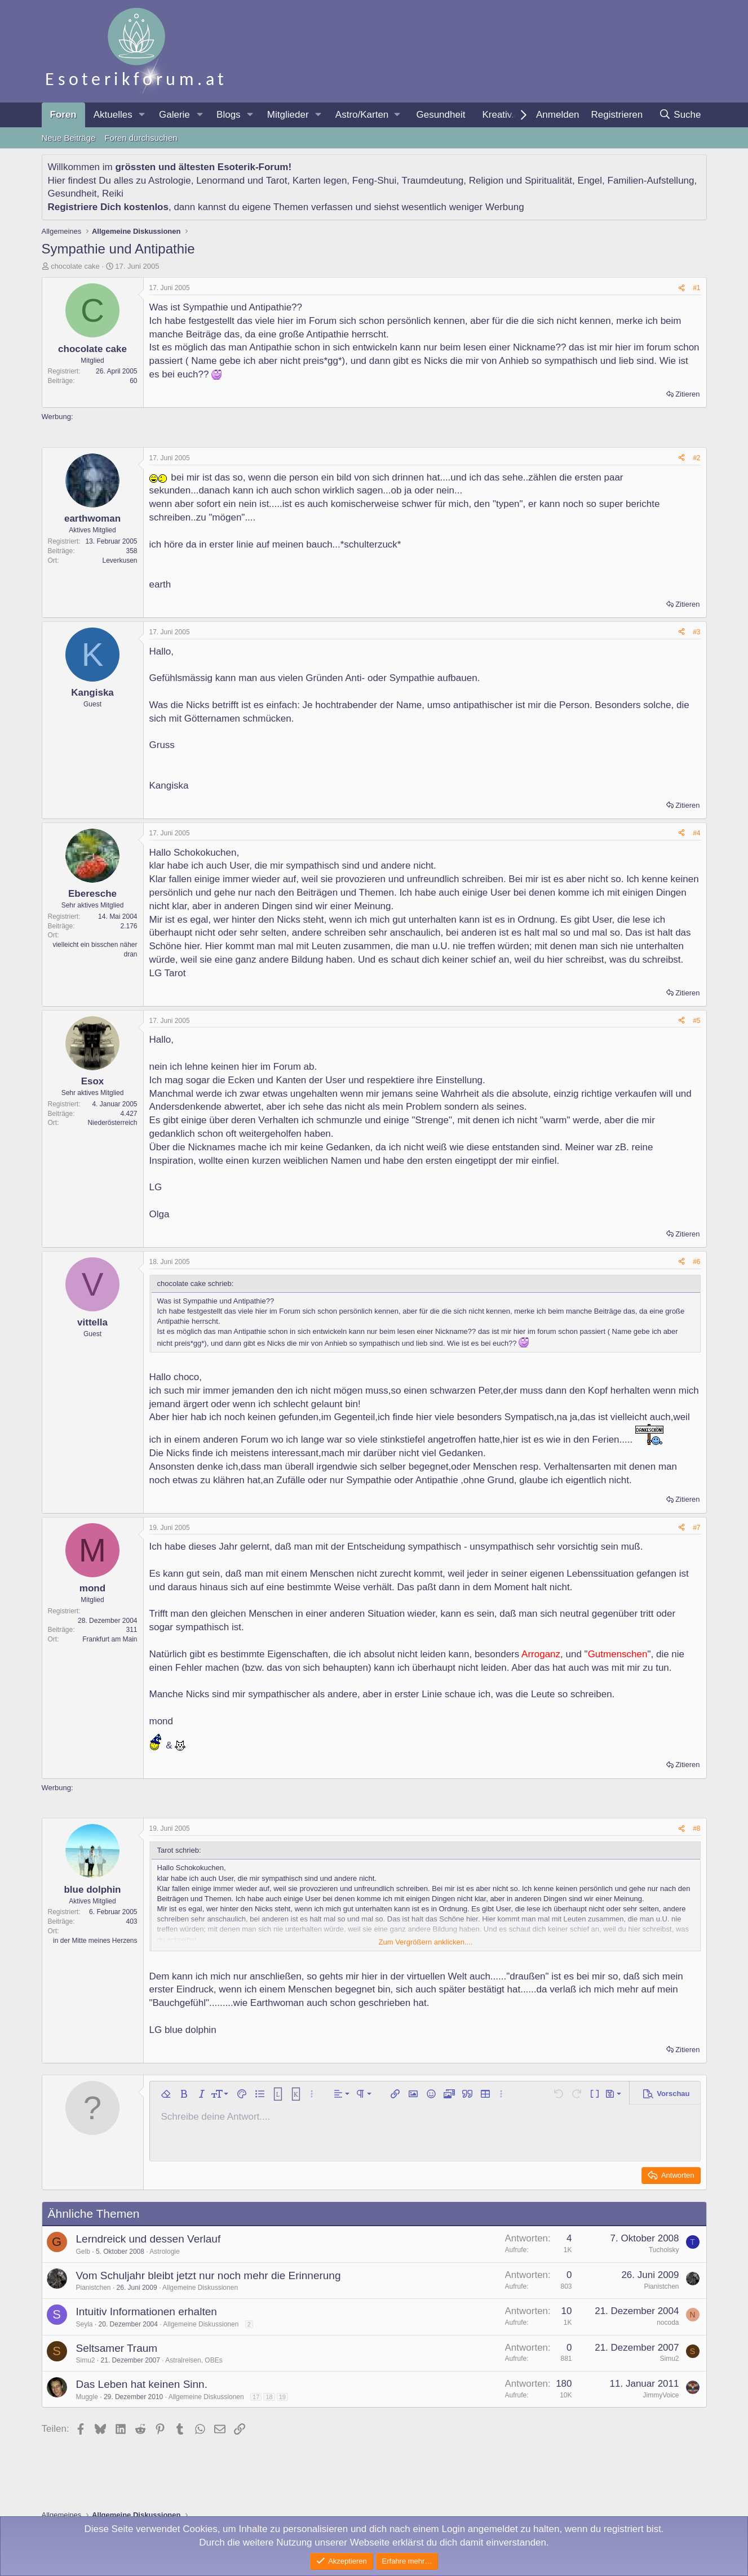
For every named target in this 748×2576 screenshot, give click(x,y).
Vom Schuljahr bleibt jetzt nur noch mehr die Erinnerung (208, 2275)
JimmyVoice (661, 2395)
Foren (63, 114)
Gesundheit (440, 114)
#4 (696, 833)
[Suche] (680, 115)
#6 (696, 1262)
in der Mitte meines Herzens (95, 1941)
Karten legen (320, 180)
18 (268, 2396)
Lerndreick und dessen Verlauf (148, 2239)
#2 (696, 458)
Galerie (174, 114)
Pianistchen (93, 2288)
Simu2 (85, 2360)
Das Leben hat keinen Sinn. (141, 2384)
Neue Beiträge (69, 138)
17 (256, 2396)
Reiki (112, 193)
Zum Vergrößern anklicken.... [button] (426, 1942)
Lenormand (220, 180)
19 (282, 2396)
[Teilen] (681, 288)
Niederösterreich (112, 1123)
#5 (696, 1021)
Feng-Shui (374, 180)
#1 (696, 288)
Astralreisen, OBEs (193, 2360)
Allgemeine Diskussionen (200, 2288)
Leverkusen (119, 560)
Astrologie (169, 180)
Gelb (83, 2251)
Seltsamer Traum (117, 2348)
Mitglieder (288, 114)
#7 (696, 1528)
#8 (696, 1828)
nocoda (668, 2322)
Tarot (276, 180)
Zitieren (687, 394)
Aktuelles (113, 114)
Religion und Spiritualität (520, 180)
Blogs (228, 114)
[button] (142, 115)
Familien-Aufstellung (651, 180)
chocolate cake (75, 266)
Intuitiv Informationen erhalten (146, 2311)
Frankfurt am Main (109, 1639)
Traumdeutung (432, 180)
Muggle (87, 2397)
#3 (696, 632)
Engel (590, 180)
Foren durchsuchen (140, 138)
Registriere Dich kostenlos (108, 207)
